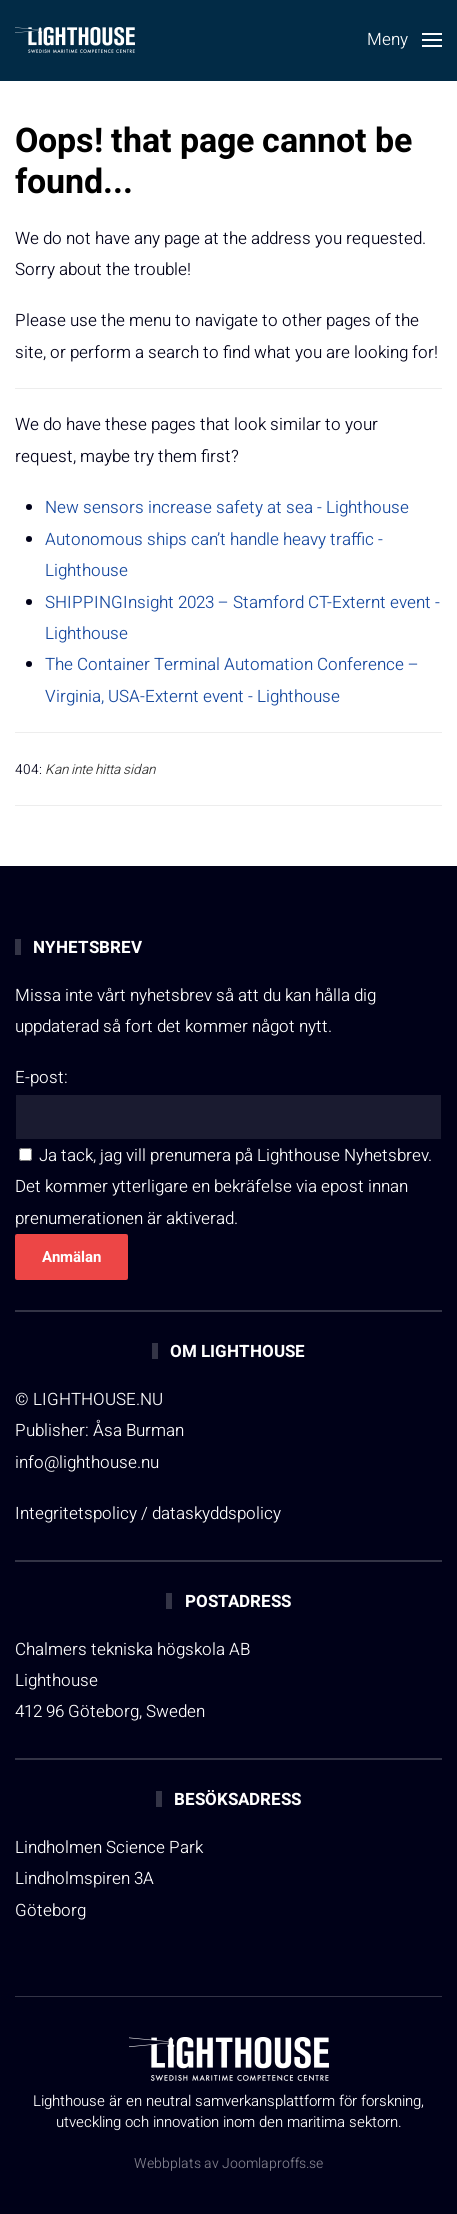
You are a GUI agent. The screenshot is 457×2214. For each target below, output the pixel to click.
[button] (404, 40)
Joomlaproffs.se (272, 2163)
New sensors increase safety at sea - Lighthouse (227, 507)
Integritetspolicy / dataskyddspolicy (148, 1513)
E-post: (41, 1077)
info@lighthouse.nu (87, 1462)
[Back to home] (75, 40)
